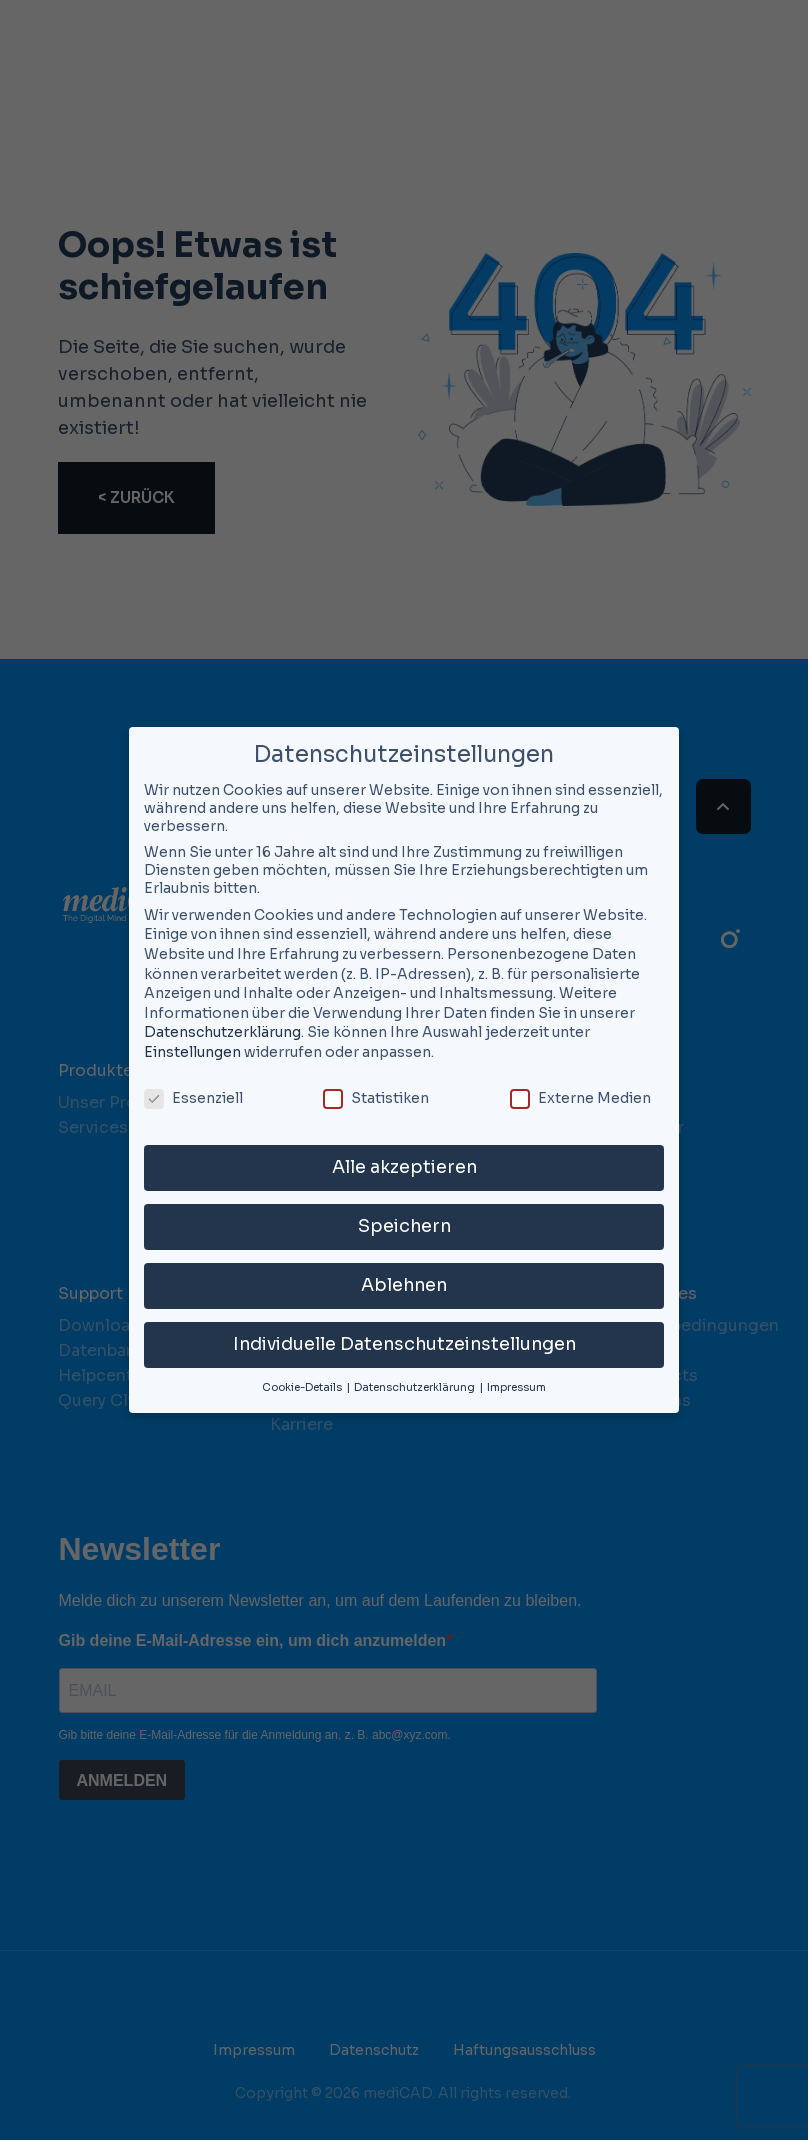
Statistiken (376, 1098)
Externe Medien (580, 1098)
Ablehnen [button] (404, 1285)
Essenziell (193, 1098)
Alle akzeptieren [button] (404, 1167)
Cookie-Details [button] (303, 1387)
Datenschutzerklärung (222, 1032)
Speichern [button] (404, 1226)
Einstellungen (192, 1052)
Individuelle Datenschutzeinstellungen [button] (404, 1344)
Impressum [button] (516, 1387)
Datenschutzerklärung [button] (415, 1387)
